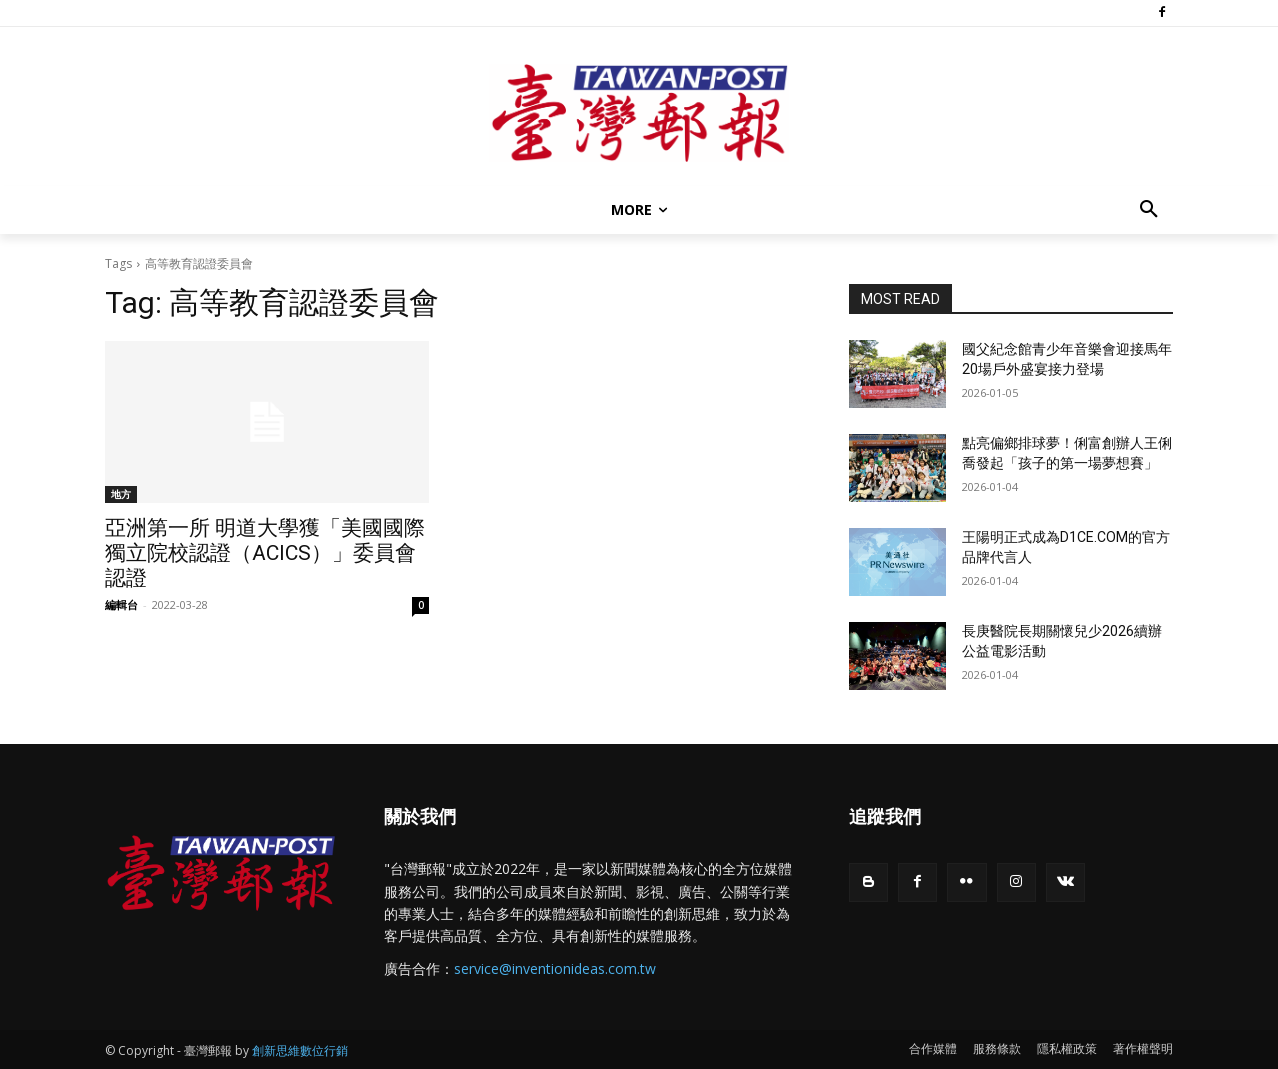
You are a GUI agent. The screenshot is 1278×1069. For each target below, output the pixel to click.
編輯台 (121, 604)
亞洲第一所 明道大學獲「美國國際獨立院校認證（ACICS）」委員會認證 (265, 553)
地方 (121, 494)
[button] (1149, 210)
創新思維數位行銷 (300, 1050)
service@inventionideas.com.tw (555, 968)
